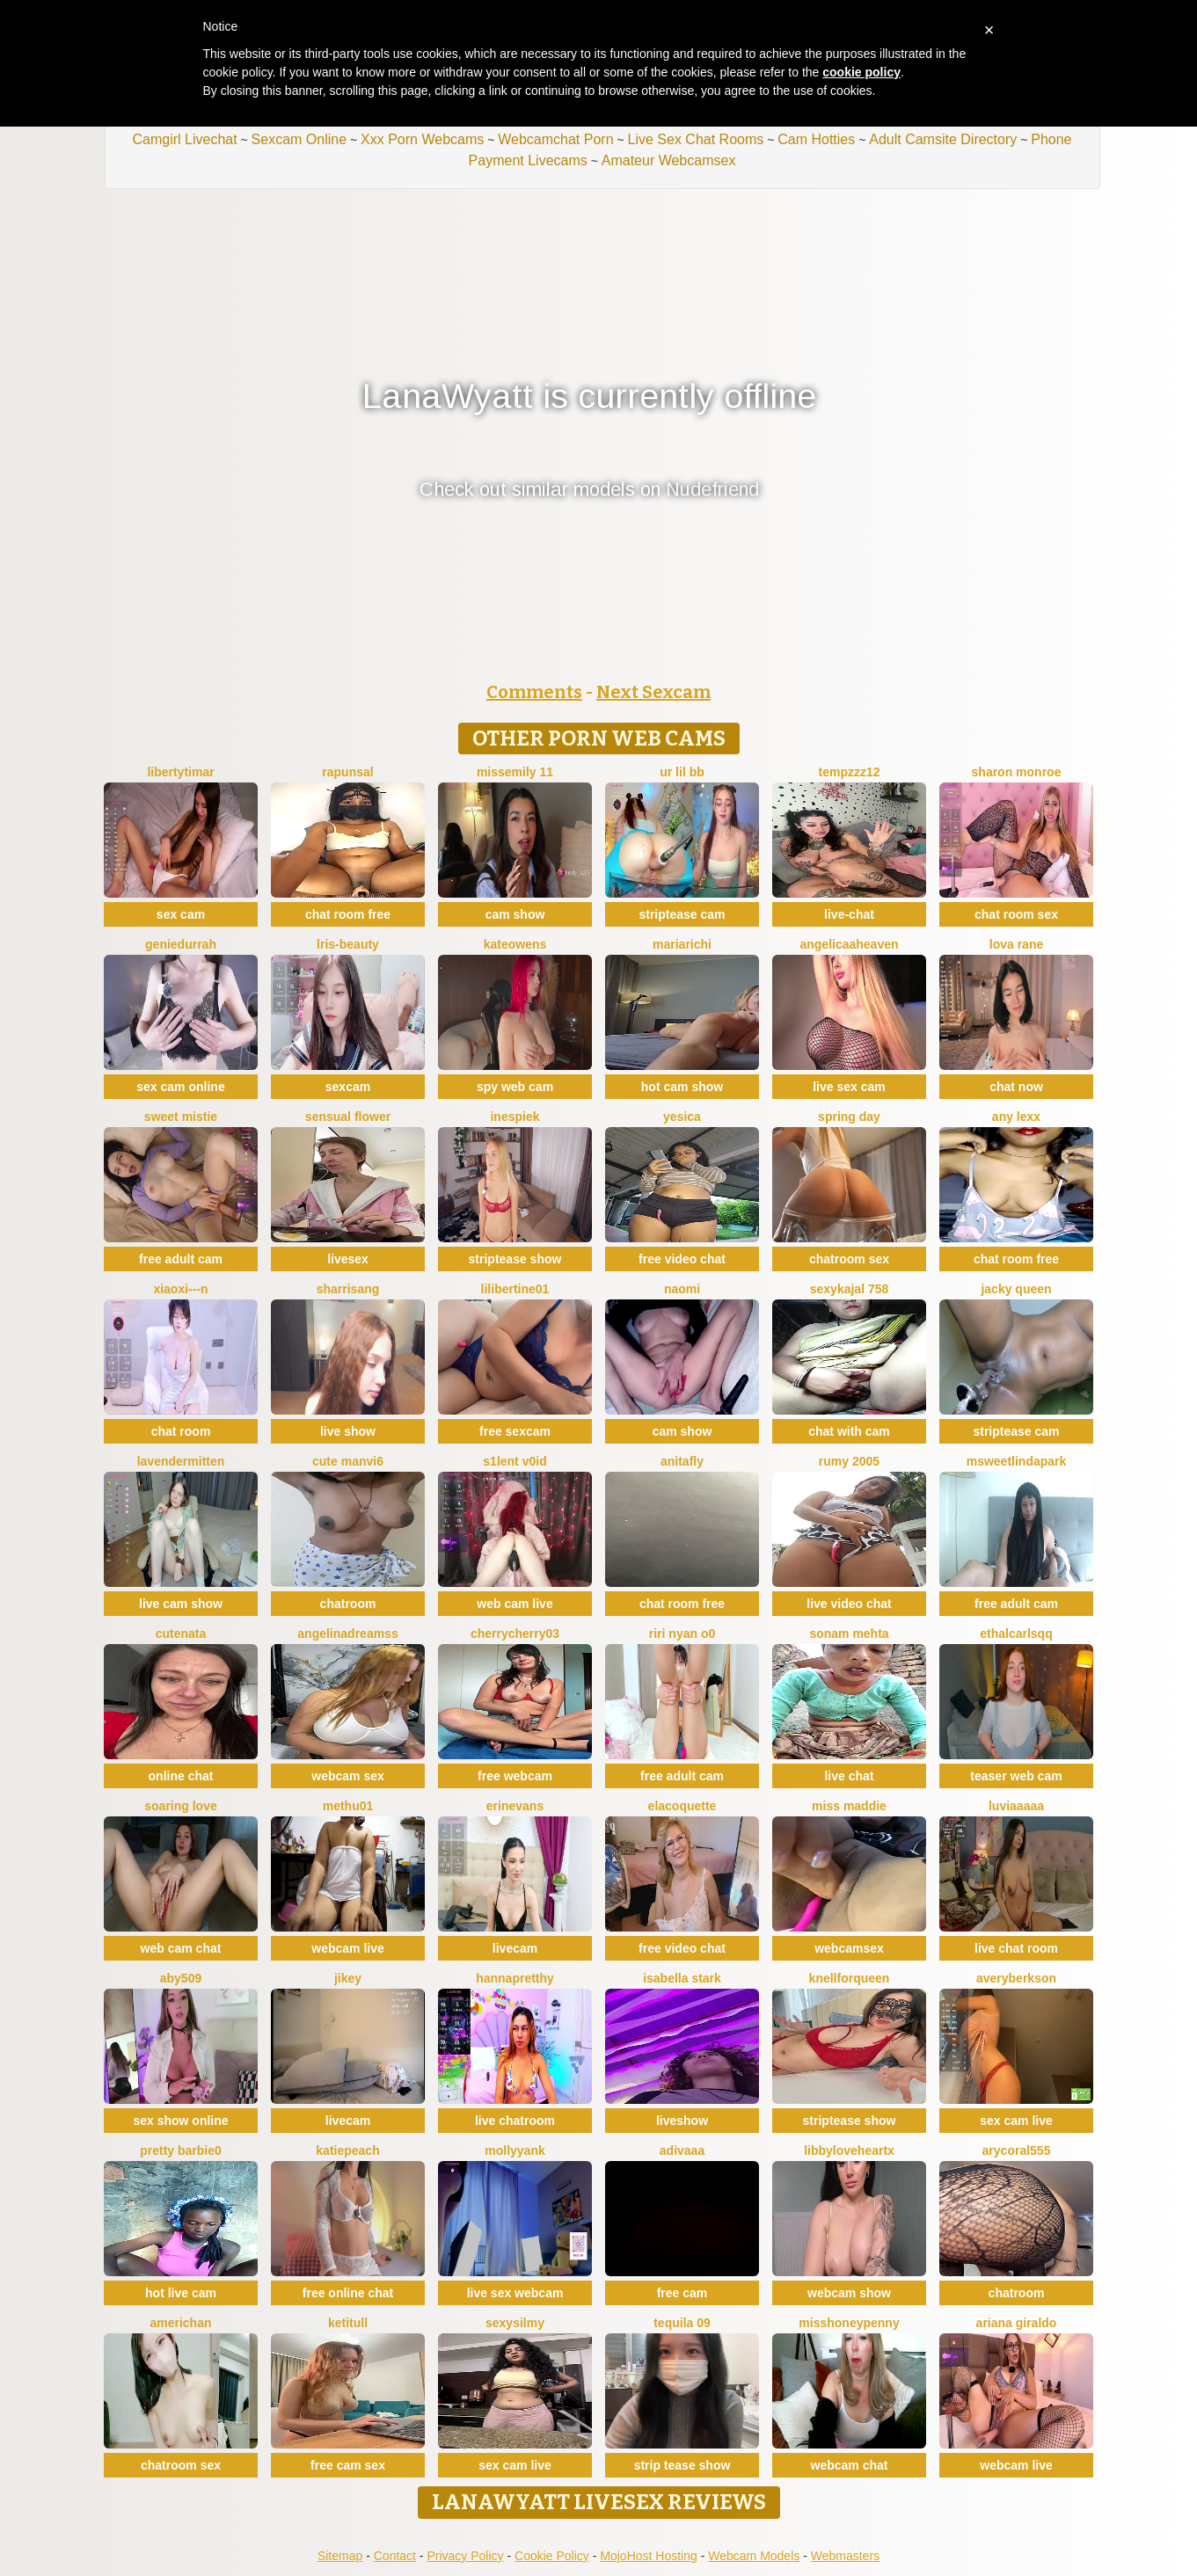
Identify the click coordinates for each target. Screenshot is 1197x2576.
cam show (515, 914)
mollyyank (514, 2150)
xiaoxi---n (180, 1289)
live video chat (849, 1604)
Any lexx (1016, 1117)
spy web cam (515, 1087)
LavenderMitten (181, 1461)
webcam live (347, 1948)
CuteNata (181, 1633)
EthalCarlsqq (1016, 1633)
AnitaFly (682, 1461)
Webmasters (845, 2556)
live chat (848, 1776)
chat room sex (1016, 914)
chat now (1016, 1087)
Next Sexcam (653, 691)
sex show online (180, 2121)
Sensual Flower (347, 1117)
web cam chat (181, 1948)
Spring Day (849, 1117)
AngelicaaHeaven (848, 944)
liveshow (682, 2121)
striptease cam (682, 914)
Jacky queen (1016, 1289)
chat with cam (849, 1431)
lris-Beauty (348, 944)
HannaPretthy (515, 1978)
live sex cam (849, 1087)
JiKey (347, 1978)
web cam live (514, 1604)
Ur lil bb (682, 772)
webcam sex (347, 1776)
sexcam (347, 1087)
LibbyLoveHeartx (849, 2150)
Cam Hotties (816, 139)
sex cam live (1016, 2121)
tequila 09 (682, 2323)
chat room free (347, 914)
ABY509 (180, 1978)
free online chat (348, 2293)
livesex (348, 1259)
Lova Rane (1016, 944)
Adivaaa (682, 2150)
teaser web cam (1016, 1776)
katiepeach (347, 2150)
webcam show (849, 2293)
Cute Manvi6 (347, 1461)
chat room (181, 1431)
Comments (534, 691)
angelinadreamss (347, 1633)
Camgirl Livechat (184, 139)
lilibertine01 (515, 1289)
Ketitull (348, 2323)
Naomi (682, 1289)
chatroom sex (849, 1259)
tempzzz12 (849, 772)
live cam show (181, 1604)
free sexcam (515, 1431)
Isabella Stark (682, 1978)
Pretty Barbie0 (181, 2150)
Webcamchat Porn (555, 139)
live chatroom (515, 2121)
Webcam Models (753, 2556)
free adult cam (181, 1259)
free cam (682, 2293)
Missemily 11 (515, 772)
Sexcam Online (299, 139)
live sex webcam (515, 2293)
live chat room (1016, 1948)
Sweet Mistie (180, 1117)
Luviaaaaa (1016, 1806)
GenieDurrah (180, 944)
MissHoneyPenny (849, 2323)
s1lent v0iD (514, 1461)
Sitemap (339, 2556)
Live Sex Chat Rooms (696, 139)
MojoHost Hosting (648, 2556)
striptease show (515, 1259)
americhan (180, 2323)
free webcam (515, 1776)
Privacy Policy (465, 2556)
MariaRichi (682, 944)
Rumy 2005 (849, 1461)
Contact (395, 2556)
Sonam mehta (848, 1633)
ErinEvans (515, 1806)
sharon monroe (1017, 772)
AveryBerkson (1016, 1978)
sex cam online (180, 1087)
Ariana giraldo (1016, 2323)
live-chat (849, 914)
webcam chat (849, 2465)
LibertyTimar (180, 772)
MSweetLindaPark (1017, 1461)
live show (348, 1431)
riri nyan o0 (682, 1633)
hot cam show (682, 1087)
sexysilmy (514, 2323)
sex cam (181, 914)
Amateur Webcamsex (669, 160)
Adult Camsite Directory (943, 139)
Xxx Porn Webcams (422, 139)
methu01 (348, 1806)
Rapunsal (347, 772)
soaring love (180, 1806)
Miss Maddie (849, 1806)
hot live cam (180, 2293)
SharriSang (348, 1289)
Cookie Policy (552, 2556)
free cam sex (347, 2465)
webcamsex (849, 1948)
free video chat (682, 1259)
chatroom (348, 1604)
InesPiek (514, 1117)
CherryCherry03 (515, 1633)
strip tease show (682, 2465)
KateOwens (515, 944)
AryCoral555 (1016, 2150)
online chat (181, 1776)
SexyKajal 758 (849, 1289)
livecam (515, 1948)
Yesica (682, 1117)
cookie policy (861, 72)
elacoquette (682, 1806)
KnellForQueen (849, 1978)
